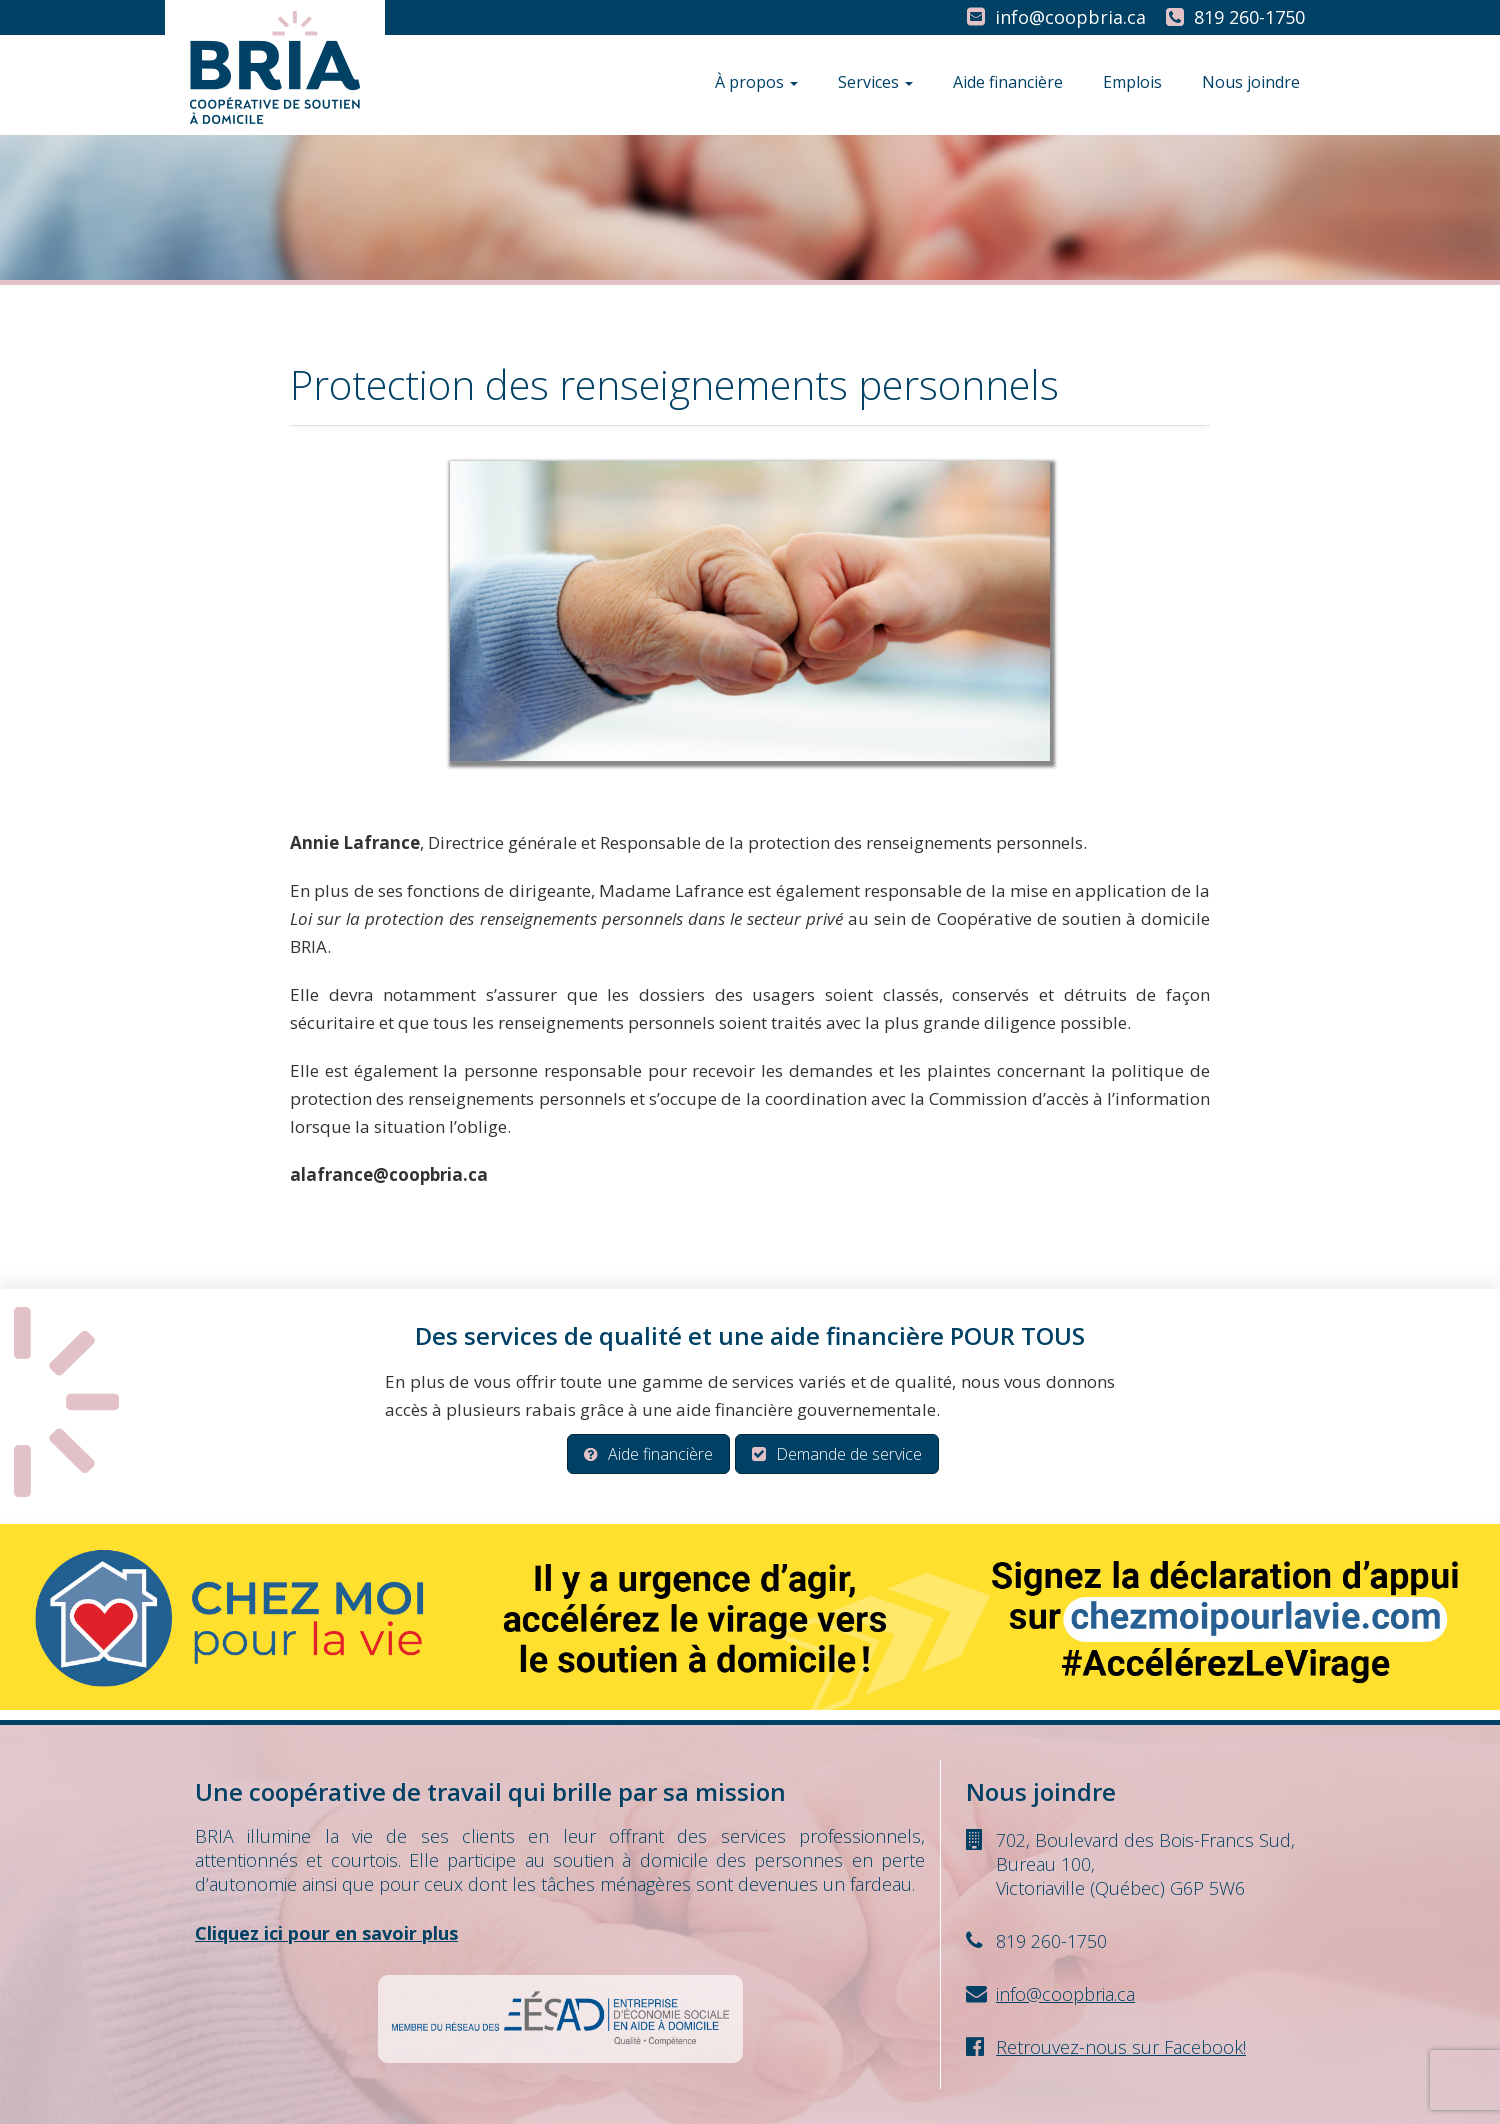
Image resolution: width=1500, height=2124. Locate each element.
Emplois (1132, 82)
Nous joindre (1251, 82)
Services (875, 82)
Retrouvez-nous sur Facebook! (1121, 2047)
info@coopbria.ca (1070, 17)
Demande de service (837, 1454)
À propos (756, 82)
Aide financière (1008, 82)
